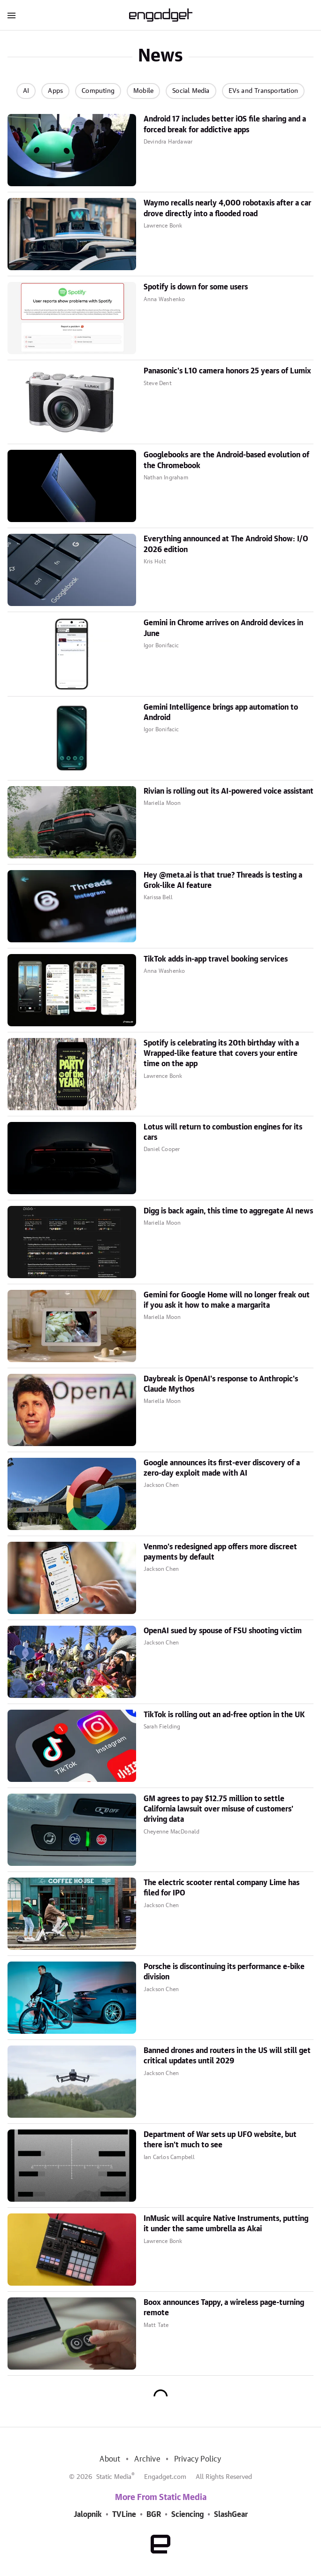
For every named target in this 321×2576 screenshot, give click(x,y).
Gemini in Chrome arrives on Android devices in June (223, 628)
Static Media (113, 2477)
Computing (98, 91)
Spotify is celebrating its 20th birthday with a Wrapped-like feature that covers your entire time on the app (221, 1053)
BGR (153, 2514)
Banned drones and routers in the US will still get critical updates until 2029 (227, 2056)
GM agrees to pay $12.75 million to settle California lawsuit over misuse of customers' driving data (218, 1809)
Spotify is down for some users (196, 287)
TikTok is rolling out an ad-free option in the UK (224, 1715)
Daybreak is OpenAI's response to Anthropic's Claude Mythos (221, 1384)
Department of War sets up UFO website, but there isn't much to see (220, 2140)
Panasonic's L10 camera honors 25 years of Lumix (227, 371)
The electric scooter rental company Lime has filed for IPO (221, 1888)
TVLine (124, 2514)
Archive (147, 2459)
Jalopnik (88, 2514)
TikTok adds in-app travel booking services (216, 959)
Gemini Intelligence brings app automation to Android (221, 712)
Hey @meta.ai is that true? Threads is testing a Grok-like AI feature (223, 880)
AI (26, 91)
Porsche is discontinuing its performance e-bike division (224, 1972)
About (109, 2459)
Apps (55, 91)
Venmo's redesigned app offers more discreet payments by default (220, 1552)
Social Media (190, 91)
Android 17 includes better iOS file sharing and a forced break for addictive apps (225, 124)
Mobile (143, 91)
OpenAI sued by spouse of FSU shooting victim (223, 1631)
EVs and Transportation (263, 91)
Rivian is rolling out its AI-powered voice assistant (228, 791)
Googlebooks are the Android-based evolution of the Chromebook (226, 460)
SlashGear (231, 2514)
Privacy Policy (198, 2459)
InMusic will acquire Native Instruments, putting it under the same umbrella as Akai (226, 2224)
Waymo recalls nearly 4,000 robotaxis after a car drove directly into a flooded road (227, 208)
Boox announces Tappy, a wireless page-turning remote (224, 2308)
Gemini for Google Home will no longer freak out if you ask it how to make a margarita (227, 1300)
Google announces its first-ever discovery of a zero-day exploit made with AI (222, 1468)
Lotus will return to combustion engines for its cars (223, 1132)
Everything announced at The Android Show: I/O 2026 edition (226, 544)
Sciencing (187, 2514)
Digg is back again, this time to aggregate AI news (228, 1211)
